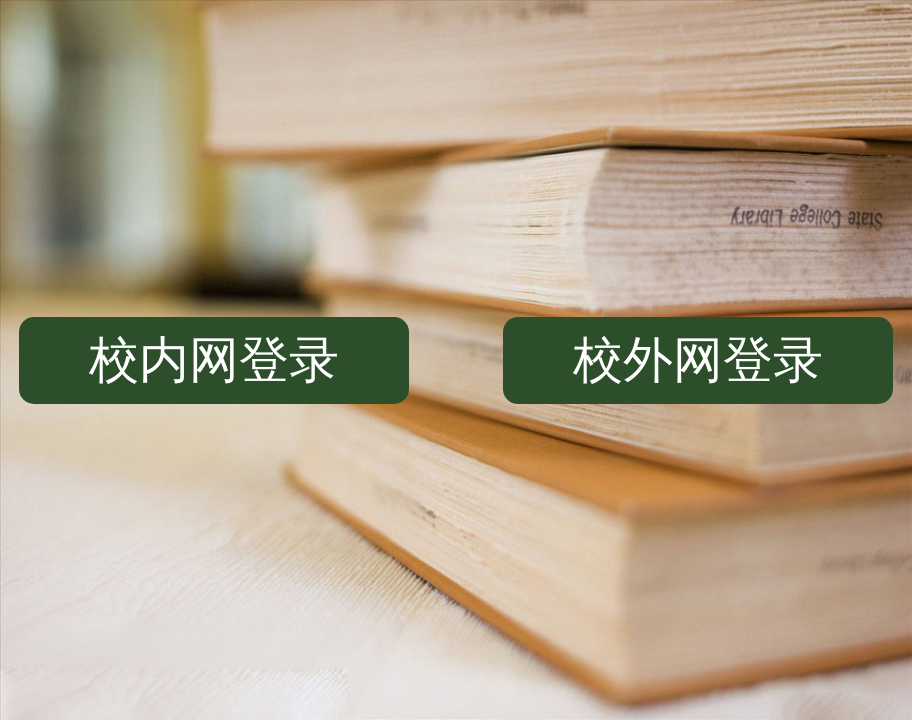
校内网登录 (214, 360)
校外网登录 (698, 360)
